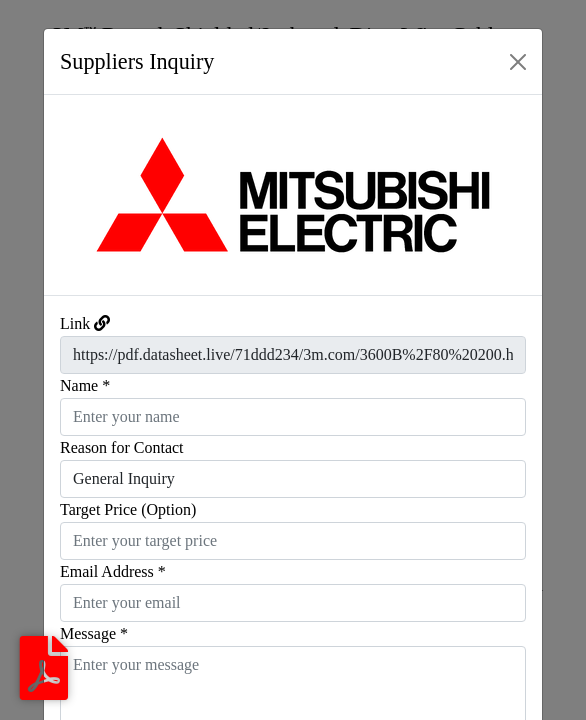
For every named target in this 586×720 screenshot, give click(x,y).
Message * (94, 633)
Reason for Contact (122, 447)
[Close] (518, 62)
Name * (85, 385)
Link (75, 323)
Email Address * (113, 571)
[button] (81, 195)
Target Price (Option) (128, 509)
